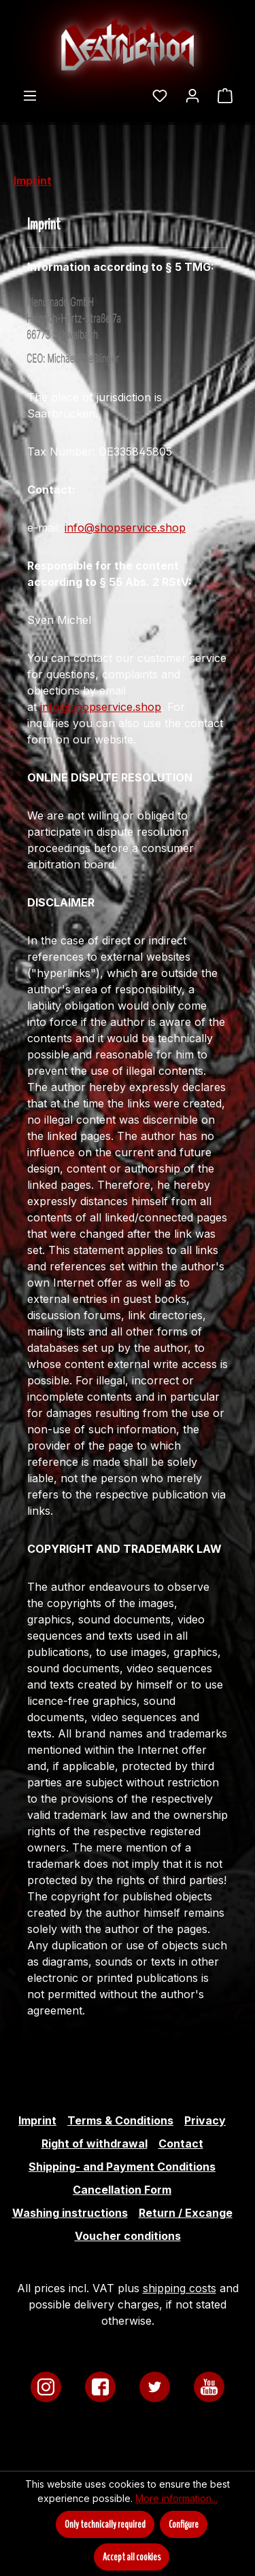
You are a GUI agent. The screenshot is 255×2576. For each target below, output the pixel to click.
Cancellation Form (122, 2189)
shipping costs (179, 2288)
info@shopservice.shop (125, 527)
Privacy (205, 2120)
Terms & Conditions (120, 2120)
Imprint (37, 2120)
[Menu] (30, 95)
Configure (184, 2524)
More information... (176, 2498)
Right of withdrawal (94, 2143)
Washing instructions (70, 2213)
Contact (180, 2143)
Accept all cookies (131, 2557)
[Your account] (192, 95)
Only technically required (105, 2524)
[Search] (134, 91)
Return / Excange (186, 2213)
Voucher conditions (128, 2236)
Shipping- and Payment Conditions (122, 2166)
